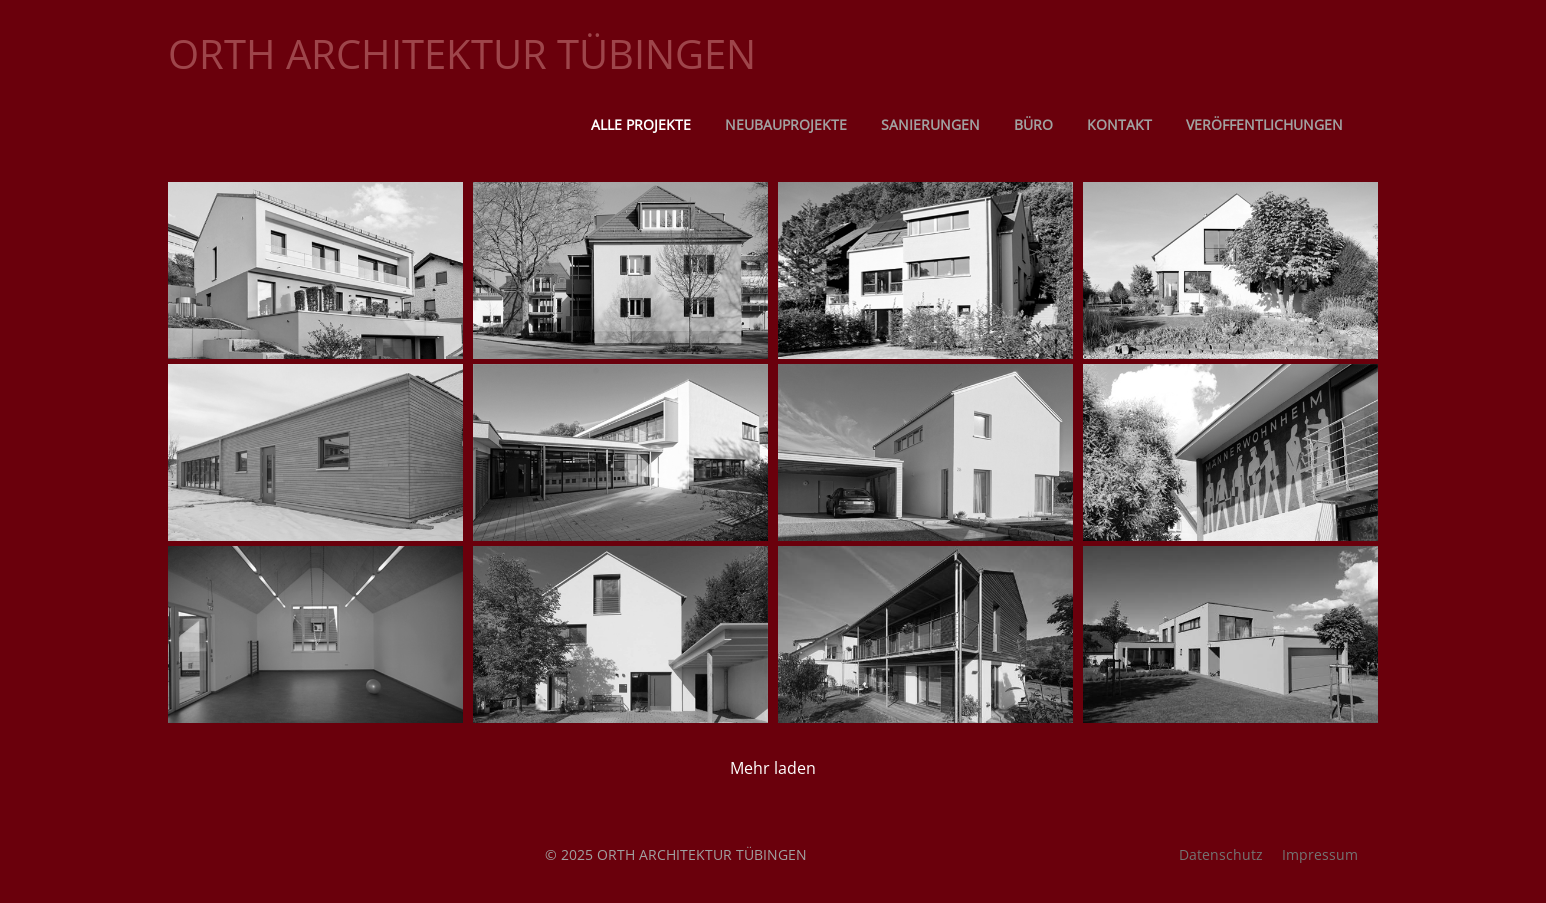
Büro (1033, 124)
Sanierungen (930, 124)
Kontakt (1119, 124)
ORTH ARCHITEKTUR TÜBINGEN (462, 53)
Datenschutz (1221, 854)
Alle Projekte (641, 124)
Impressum (1320, 854)
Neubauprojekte (786, 124)
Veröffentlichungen (1264, 124)
